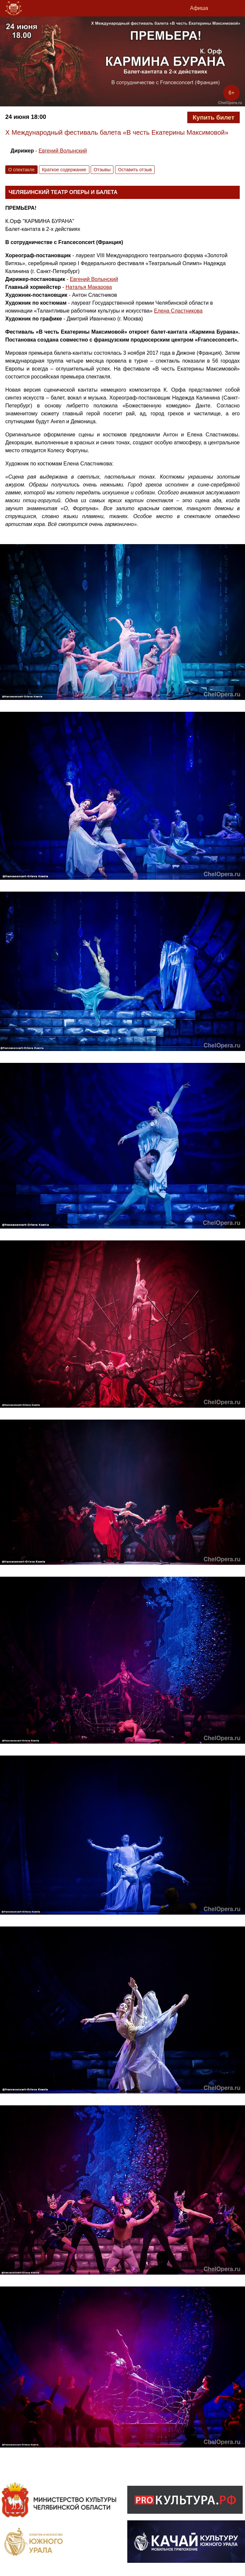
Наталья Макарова (89, 287)
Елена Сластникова (178, 311)
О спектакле (21, 169)
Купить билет (213, 117)
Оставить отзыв (135, 169)
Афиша (199, 8)
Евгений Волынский (63, 150)
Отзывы (102, 169)
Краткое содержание (64, 169)
